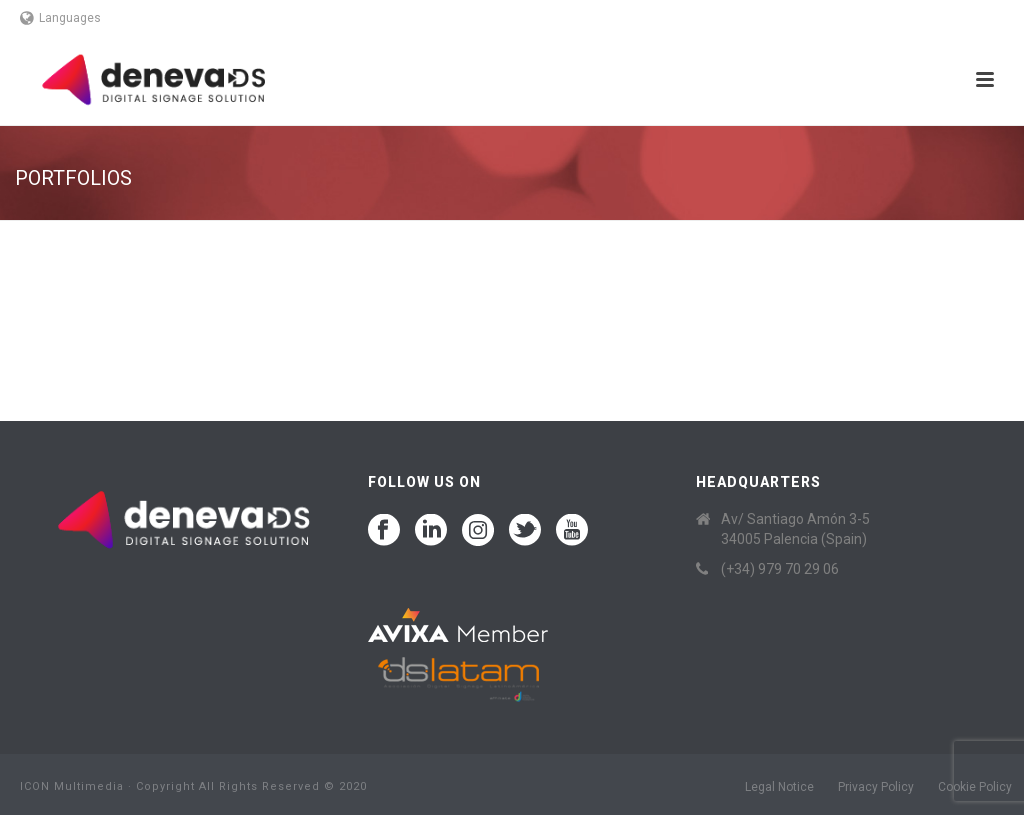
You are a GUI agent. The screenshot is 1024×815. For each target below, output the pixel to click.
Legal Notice (779, 787)
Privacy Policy (876, 787)
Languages (60, 18)
